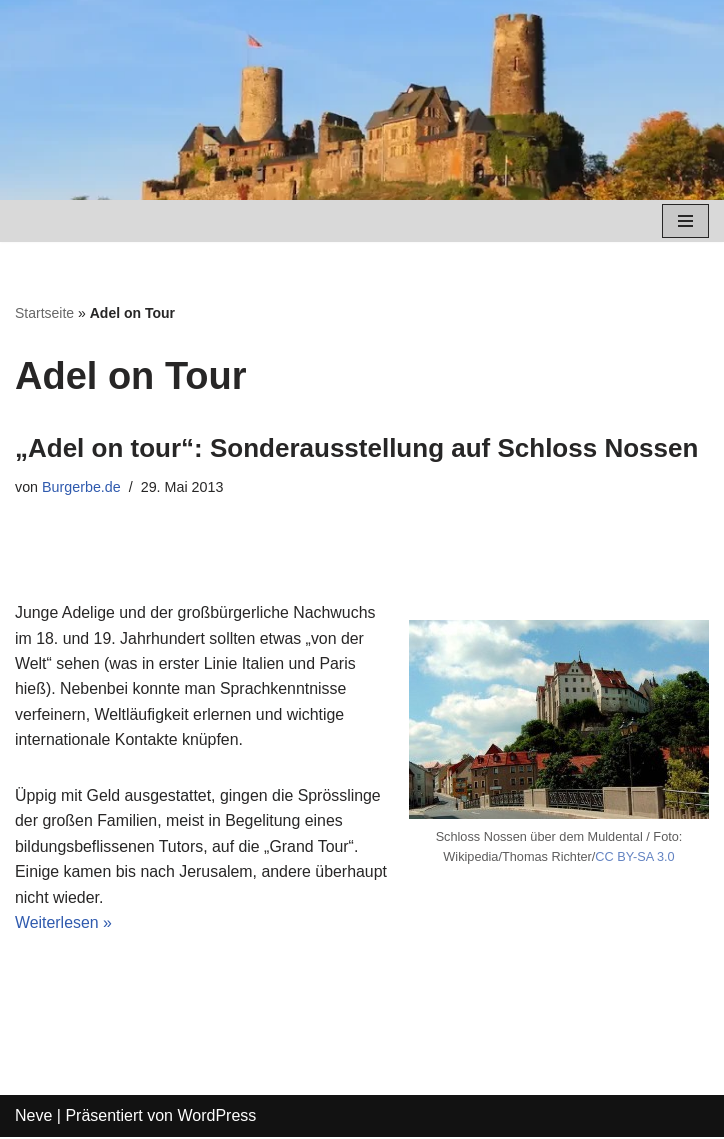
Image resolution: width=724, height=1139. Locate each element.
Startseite (44, 313)
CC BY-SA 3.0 (636, 857)
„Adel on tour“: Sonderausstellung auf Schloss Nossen (356, 448)
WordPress (216, 1118)
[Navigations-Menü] (685, 221)
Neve (33, 1118)
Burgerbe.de (81, 487)
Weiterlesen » (64, 924)
